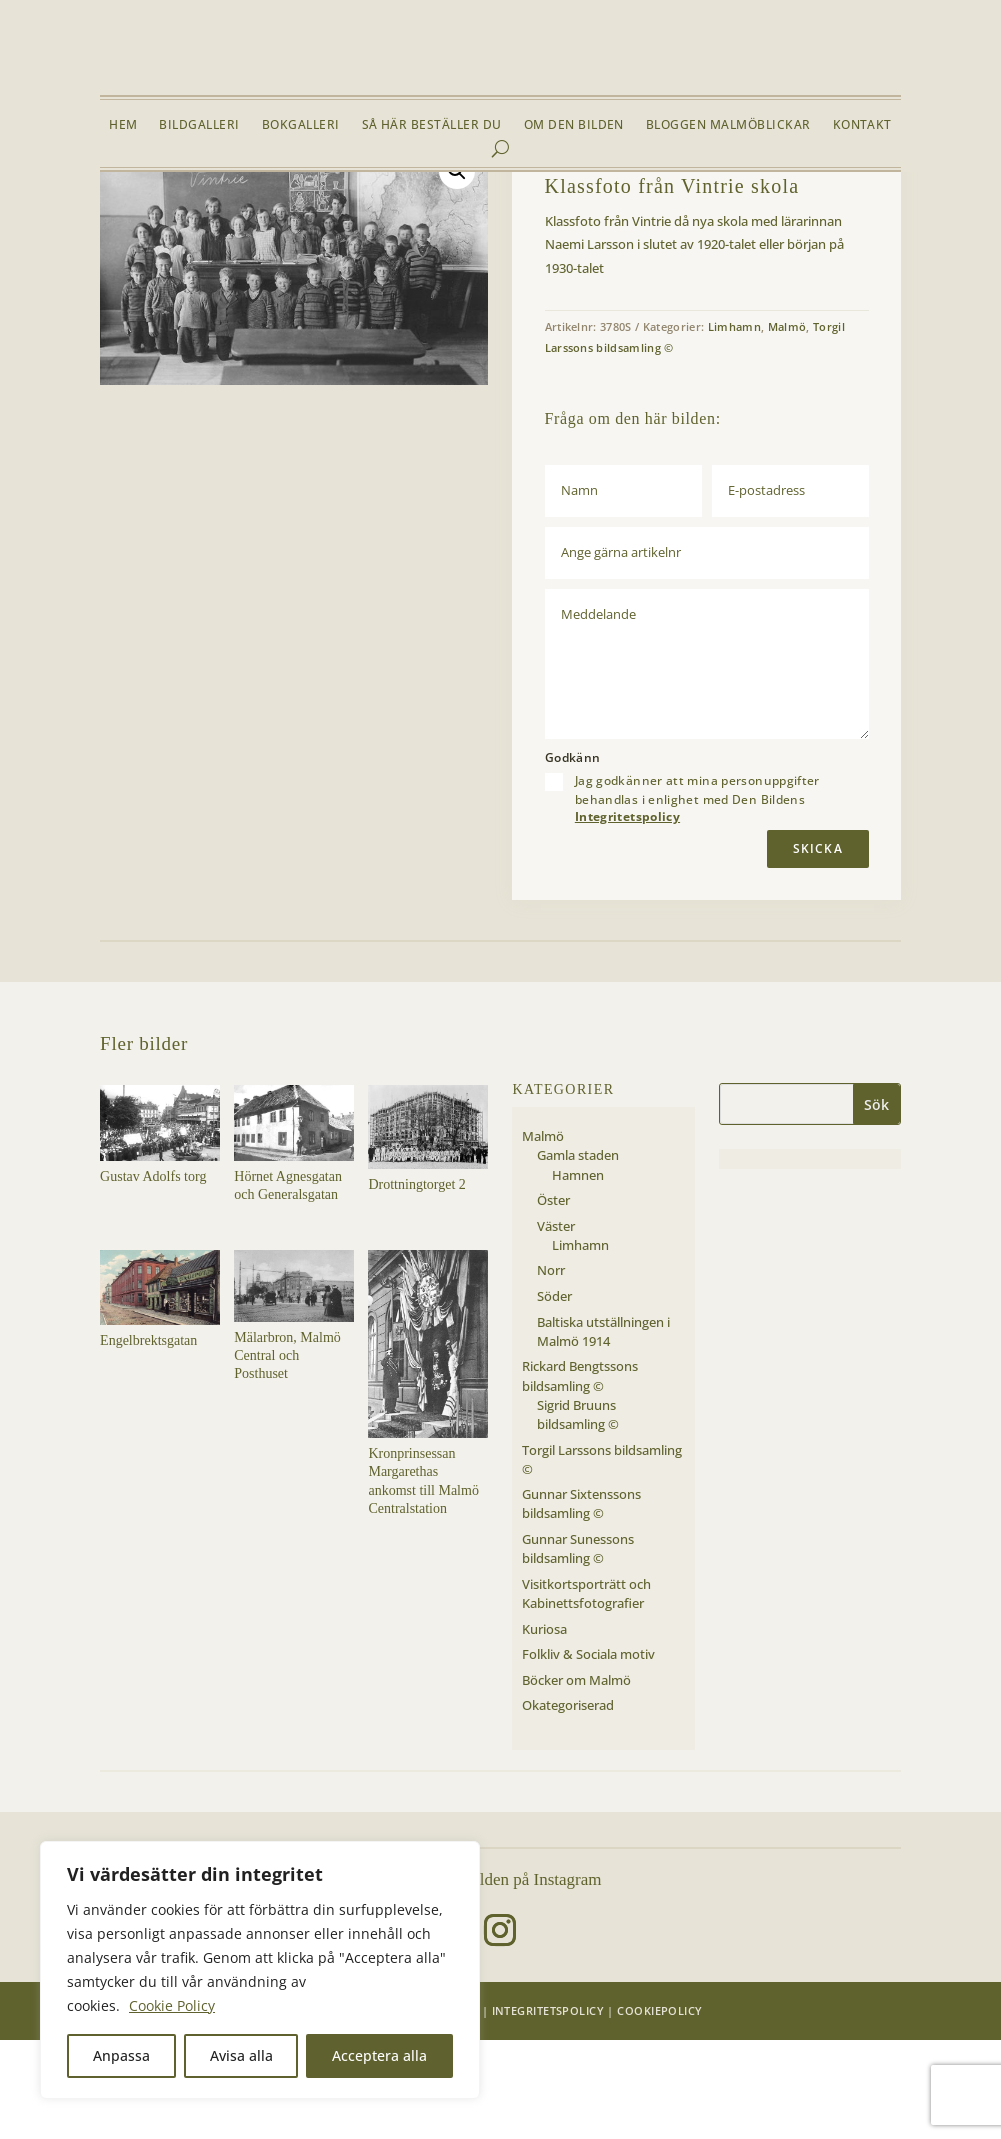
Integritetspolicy (627, 914)
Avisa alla (241, 2055)
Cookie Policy (172, 2005)
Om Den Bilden (574, 125)
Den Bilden (443, 2108)
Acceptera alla (379, 2055)
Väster (276, 219)
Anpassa (121, 2055)
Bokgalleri (301, 125)
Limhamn (330, 219)
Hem (123, 125)
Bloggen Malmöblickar (728, 125)
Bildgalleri (199, 125)
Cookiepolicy (659, 2108)
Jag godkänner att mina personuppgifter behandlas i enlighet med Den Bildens (697, 896)
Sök (876, 1202)
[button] (457, 269)
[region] (260, 1970)
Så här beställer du (432, 125)
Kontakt (862, 125)
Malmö (227, 219)
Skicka (818, 947)
